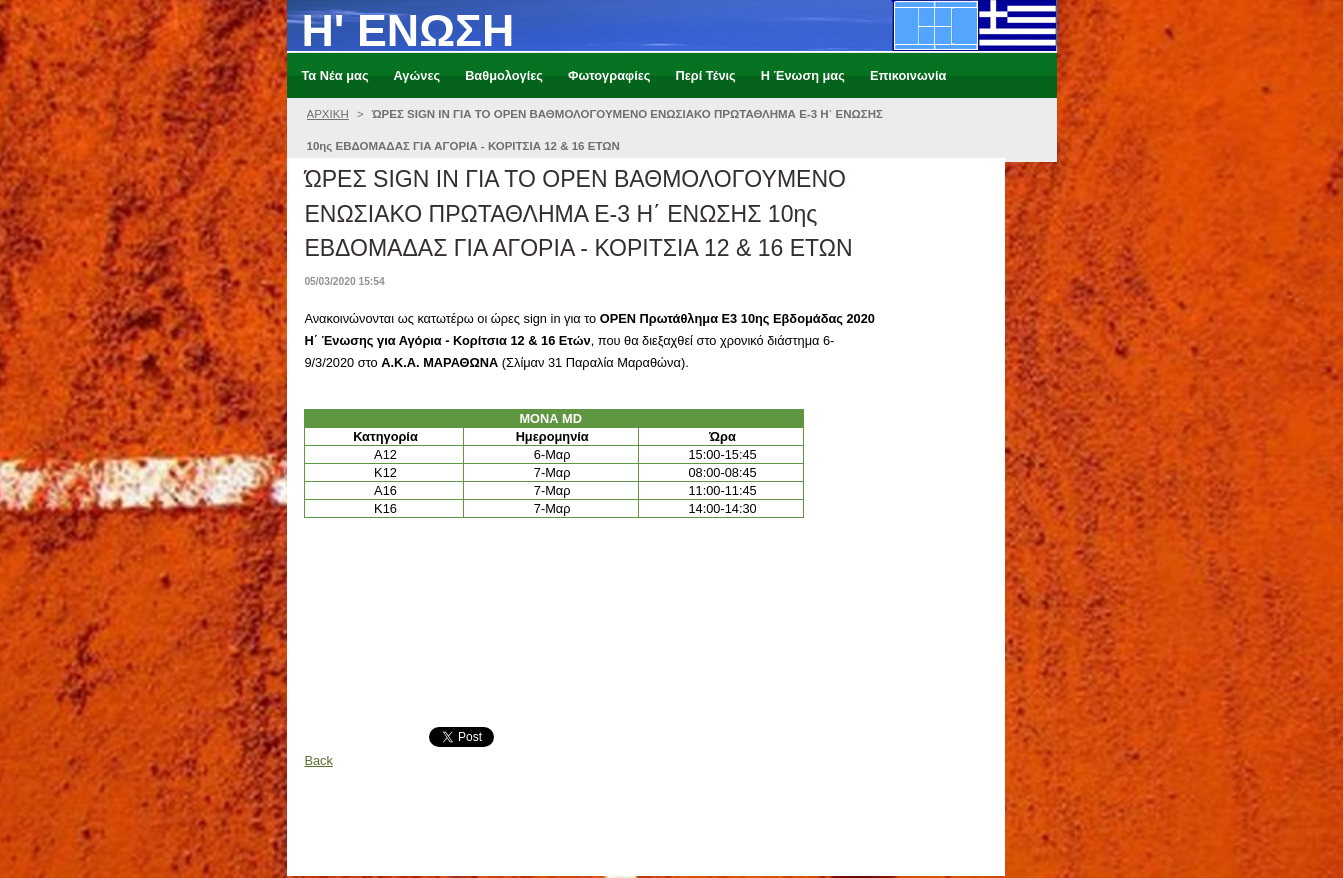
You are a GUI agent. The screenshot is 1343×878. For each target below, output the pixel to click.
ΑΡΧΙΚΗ (328, 114)
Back (318, 760)
